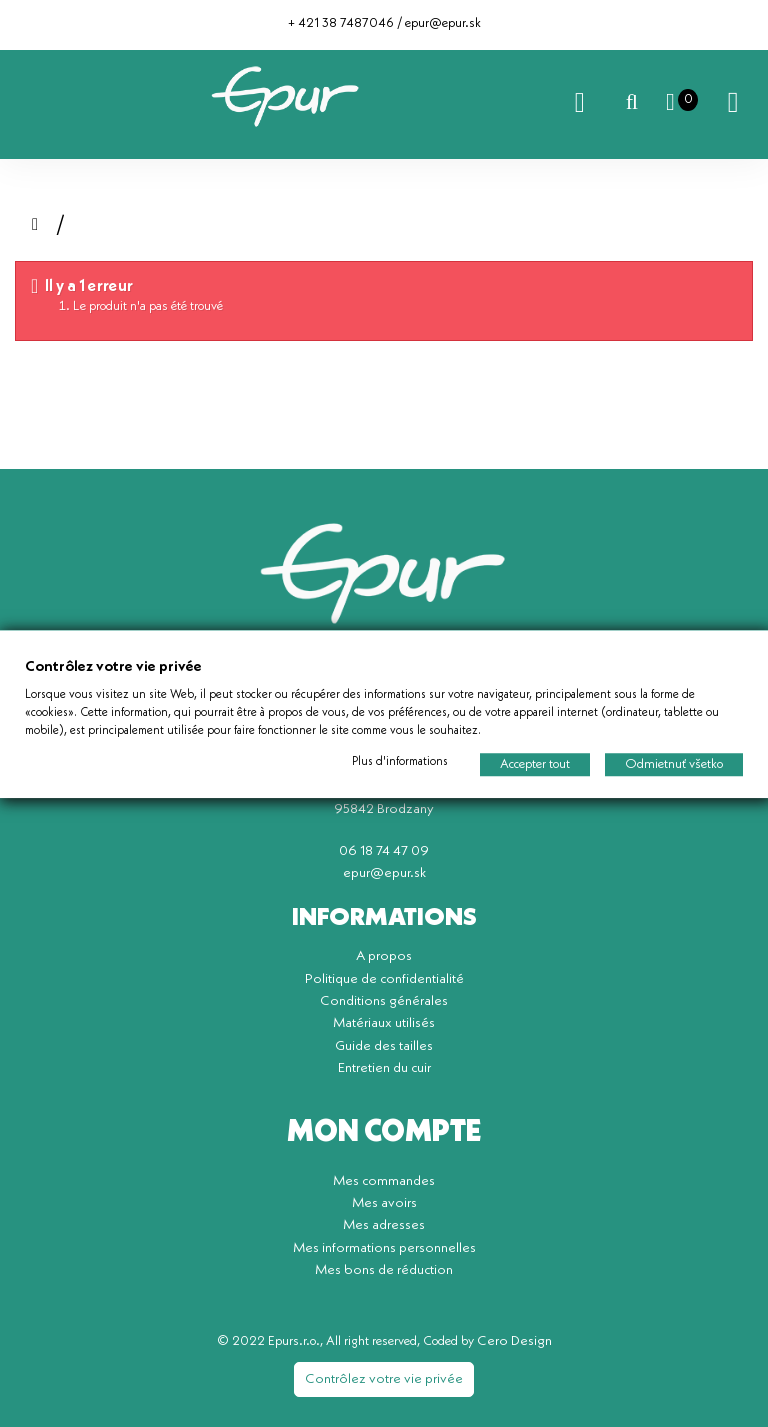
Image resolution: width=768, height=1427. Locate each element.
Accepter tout (535, 763)
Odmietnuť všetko (674, 763)
